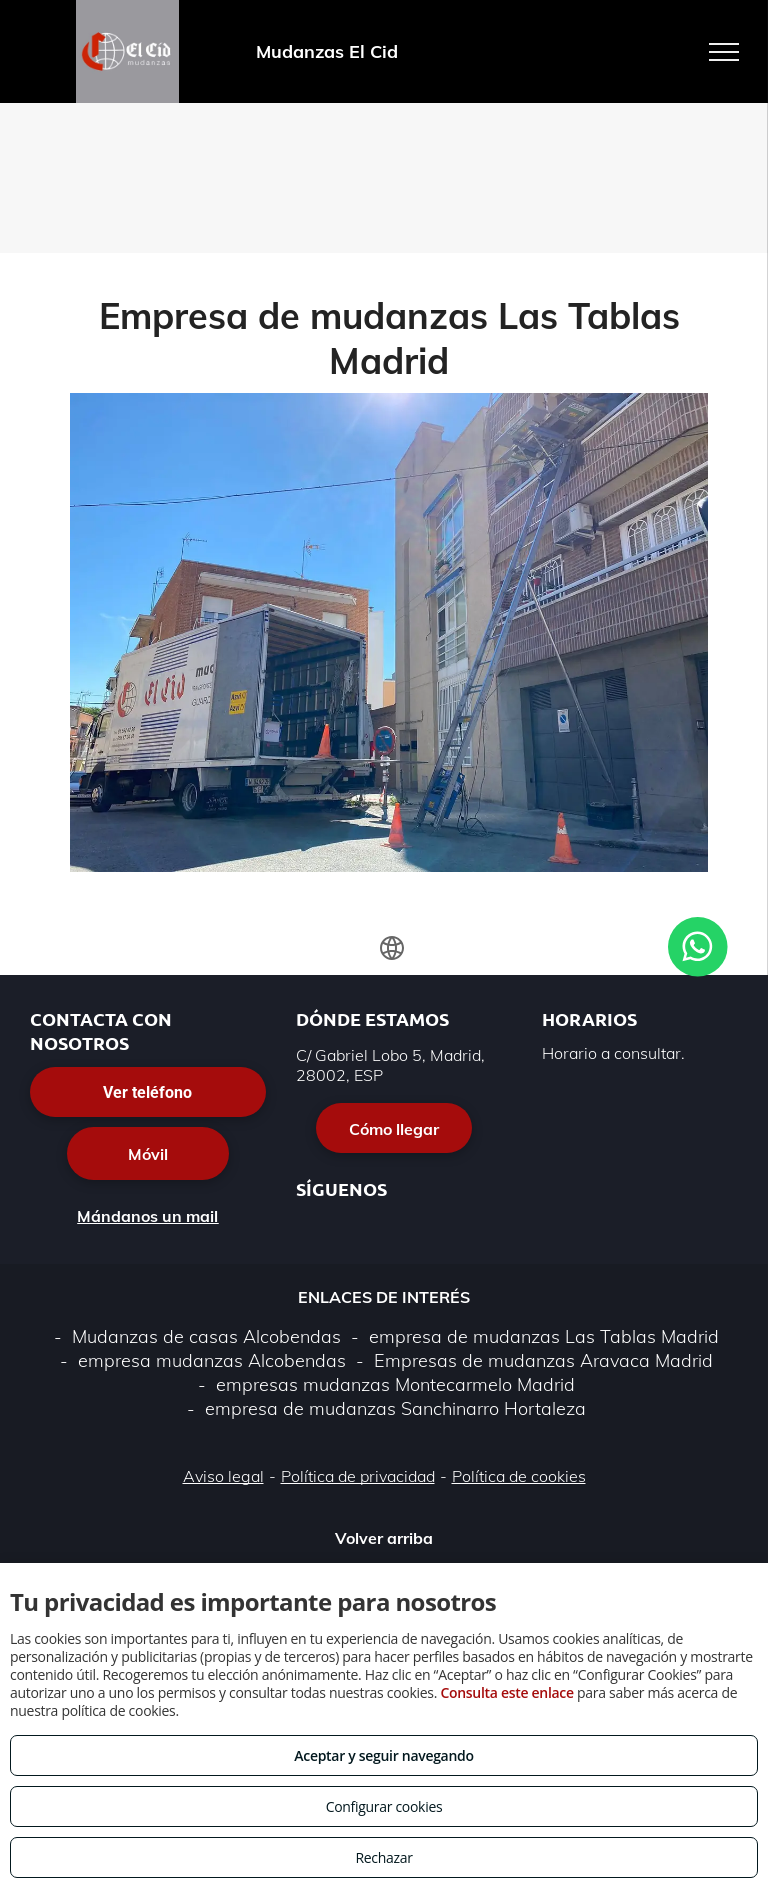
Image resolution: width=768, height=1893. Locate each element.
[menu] (724, 52)
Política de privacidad (358, 1476)
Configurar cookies (384, 1806)
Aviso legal (223, 1476)
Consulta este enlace (506, 1692)
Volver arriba (384, 1538)
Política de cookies (519, 1476)
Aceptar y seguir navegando (383, 1755)
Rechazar (383, 1857)
